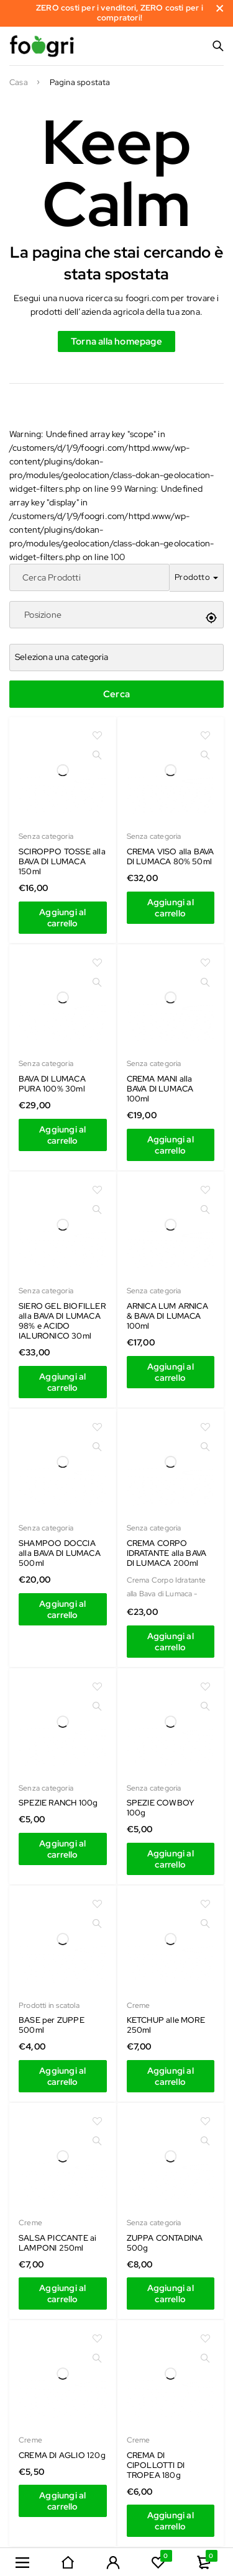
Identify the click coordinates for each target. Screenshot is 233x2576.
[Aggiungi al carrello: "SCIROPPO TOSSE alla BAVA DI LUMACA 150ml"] (63, 918)
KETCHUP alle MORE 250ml (166, 2025)
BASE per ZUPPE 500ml (52, 2025)
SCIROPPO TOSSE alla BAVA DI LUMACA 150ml (62, 861)
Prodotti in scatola (49, 2005)
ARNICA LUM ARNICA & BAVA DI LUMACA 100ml (167, 1316)
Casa (18, 82)
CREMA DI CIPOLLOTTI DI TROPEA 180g (156, 2465)
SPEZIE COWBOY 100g (160, 1807)
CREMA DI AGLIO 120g (62, 2455)
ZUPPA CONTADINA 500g (165, 2243)
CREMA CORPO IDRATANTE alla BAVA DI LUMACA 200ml (167, 1553)
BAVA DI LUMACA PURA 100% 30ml (52, 1083)
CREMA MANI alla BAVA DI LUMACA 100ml (160, 1088)
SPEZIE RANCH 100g (58, 1802)
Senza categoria (46, 836)
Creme (138, 2005)
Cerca (116, 694)
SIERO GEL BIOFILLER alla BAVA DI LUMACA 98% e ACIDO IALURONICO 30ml (62, 1321)
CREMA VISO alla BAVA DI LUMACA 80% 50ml (170, 856)
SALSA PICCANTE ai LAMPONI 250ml (57, 2243)
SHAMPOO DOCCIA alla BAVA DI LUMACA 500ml (60, 1553)
